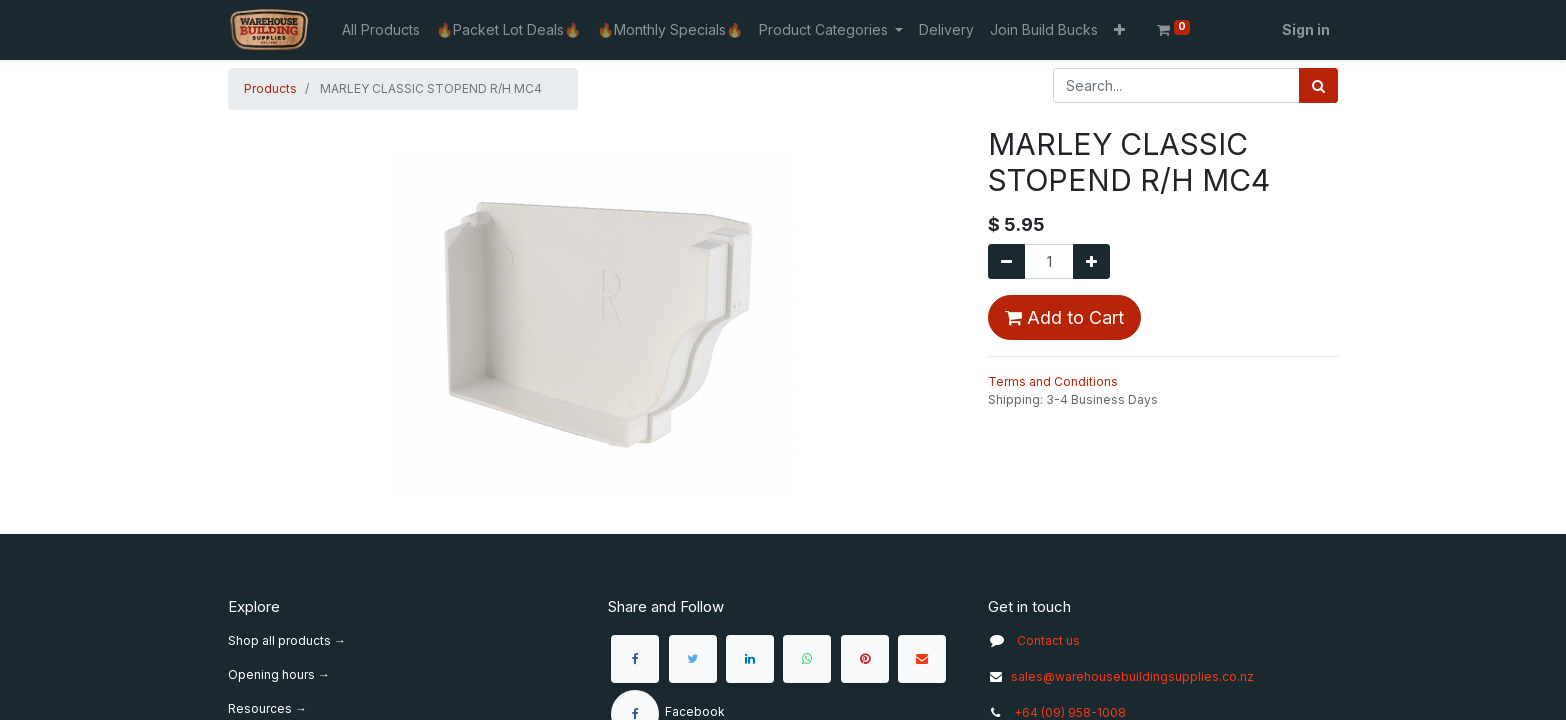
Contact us (1048, 640)
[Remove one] (1006, 261)
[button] (1119, 29)
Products (270, 88)
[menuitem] (381, 29)
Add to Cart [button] (1064, 317)
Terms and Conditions (1053, 381)
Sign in (1306, 29)
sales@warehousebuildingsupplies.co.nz (1121, 676)
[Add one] (1091, 261)
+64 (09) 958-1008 (1070, 712)
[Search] (1318, 85)
